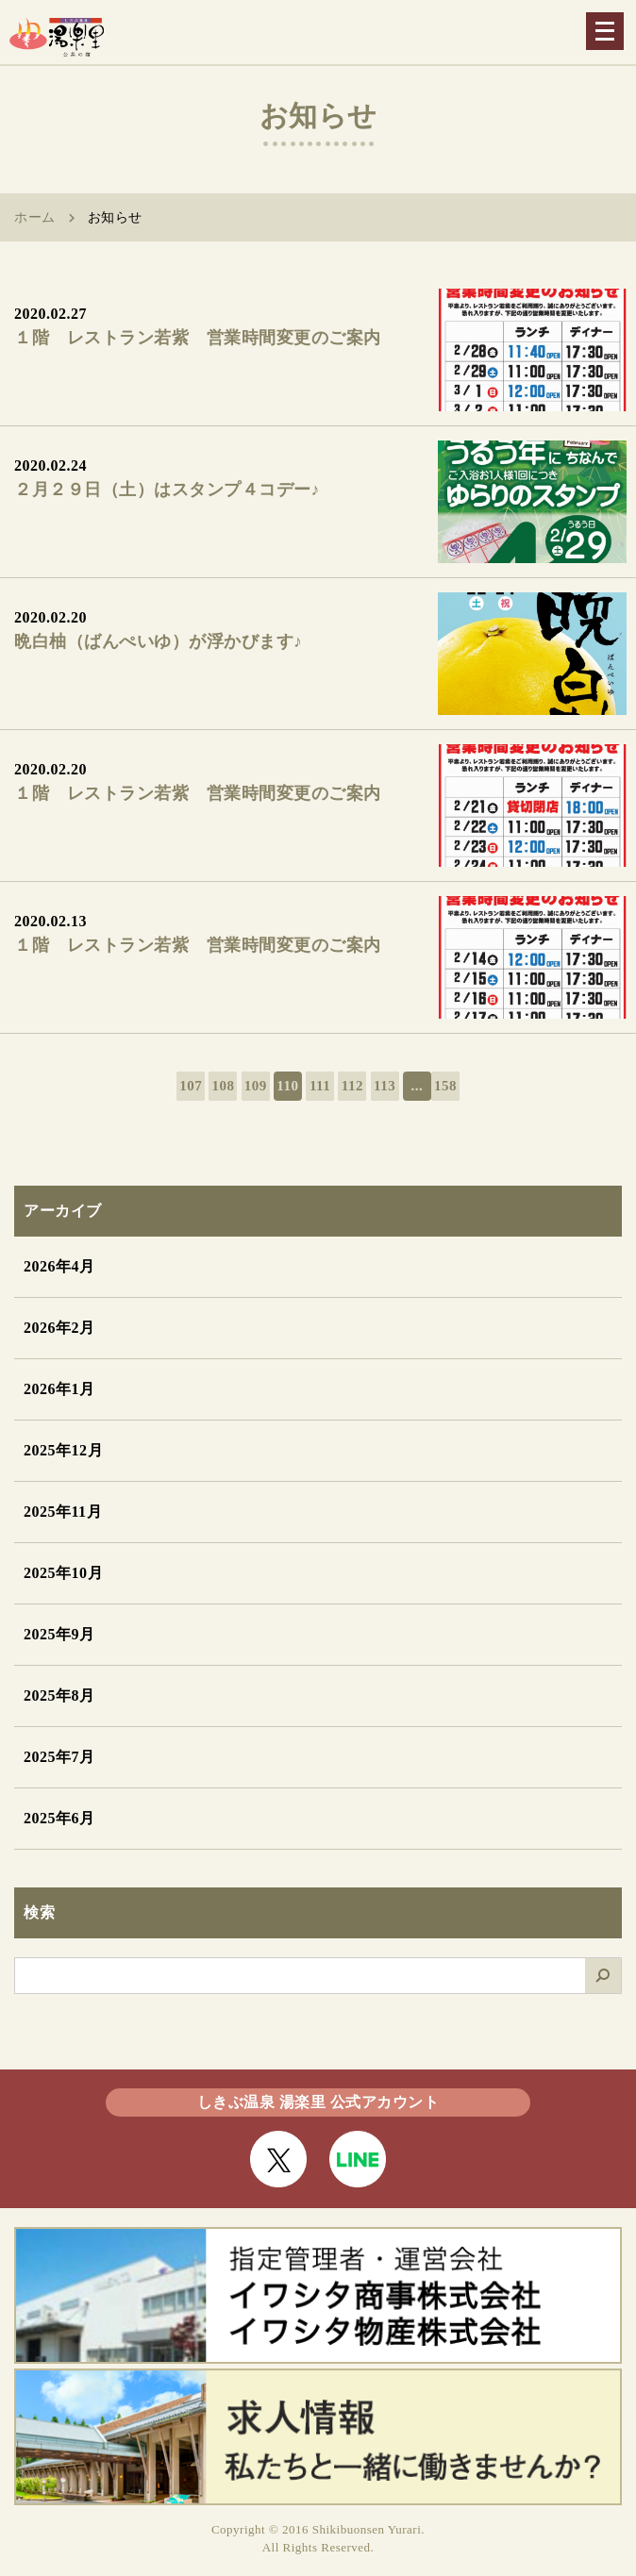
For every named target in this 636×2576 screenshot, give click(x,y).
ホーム (35, 217)
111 (320, 1085)
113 (384, 1085)
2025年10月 (63, 1573)
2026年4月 (59, 1266)
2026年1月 (59, 1389)
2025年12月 (63, 1450)
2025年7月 (59, 1757)
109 (255, 1085)
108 (222, 1085)
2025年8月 (59, 1695)
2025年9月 (59, 1634)
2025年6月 (59, 1818)
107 (190, 1085)
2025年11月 (63, 1512)
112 (352, 1085)
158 (445, 1085)
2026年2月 (59, 1328)
